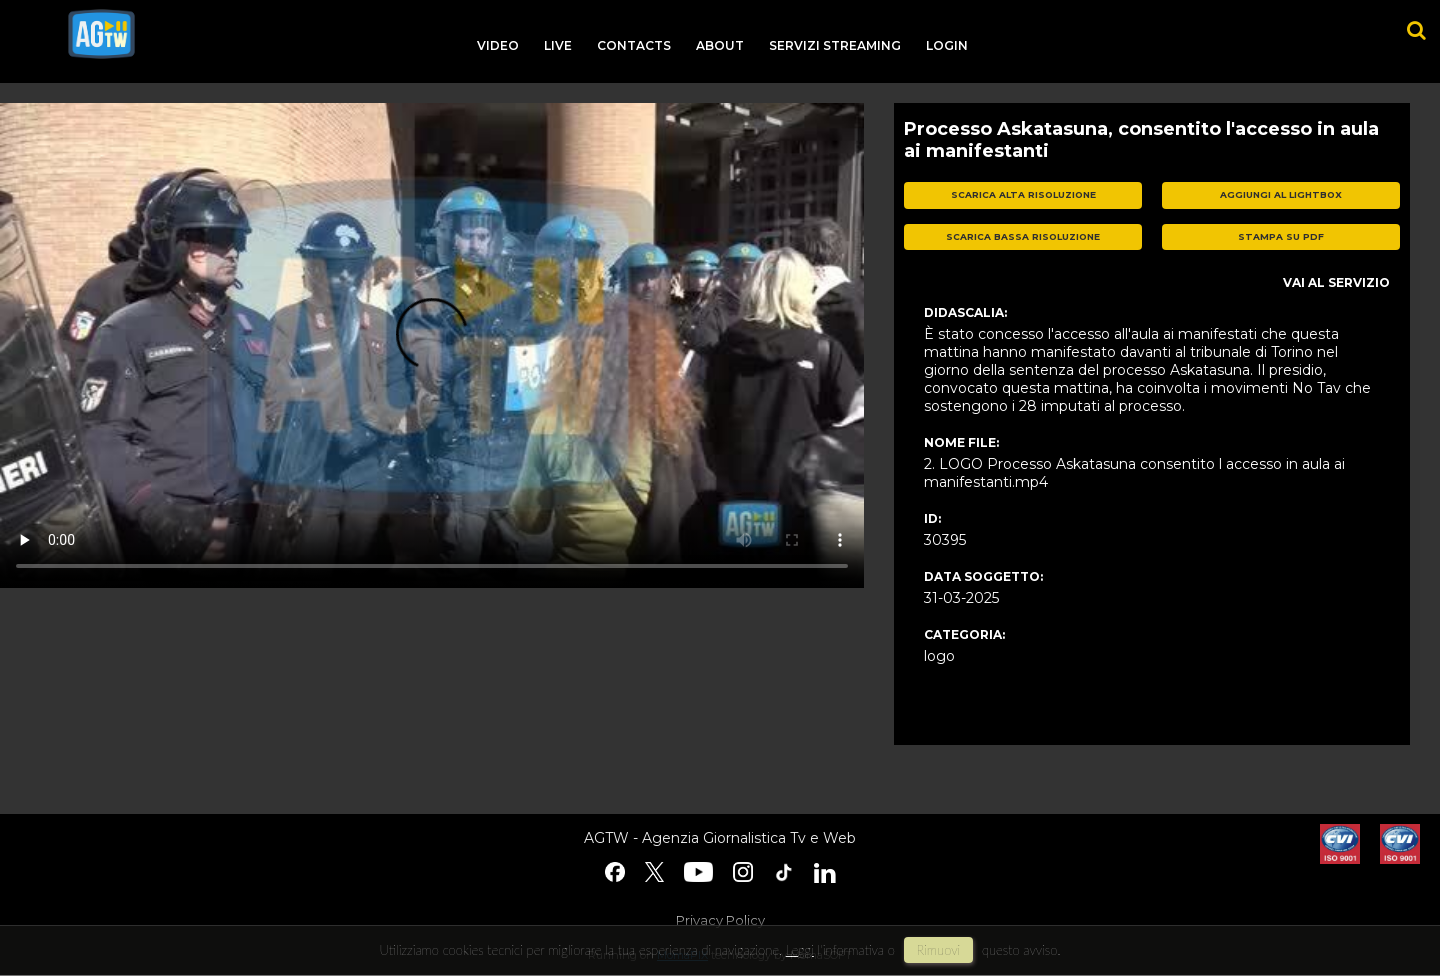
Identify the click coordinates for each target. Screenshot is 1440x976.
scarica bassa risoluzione (1023, 236)
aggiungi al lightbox (1281, 194)
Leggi (800, 950)
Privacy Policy (720, 920)
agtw (101, 34)
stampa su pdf (1281, 236)
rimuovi (939, 950)
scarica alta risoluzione (1023, 194)
